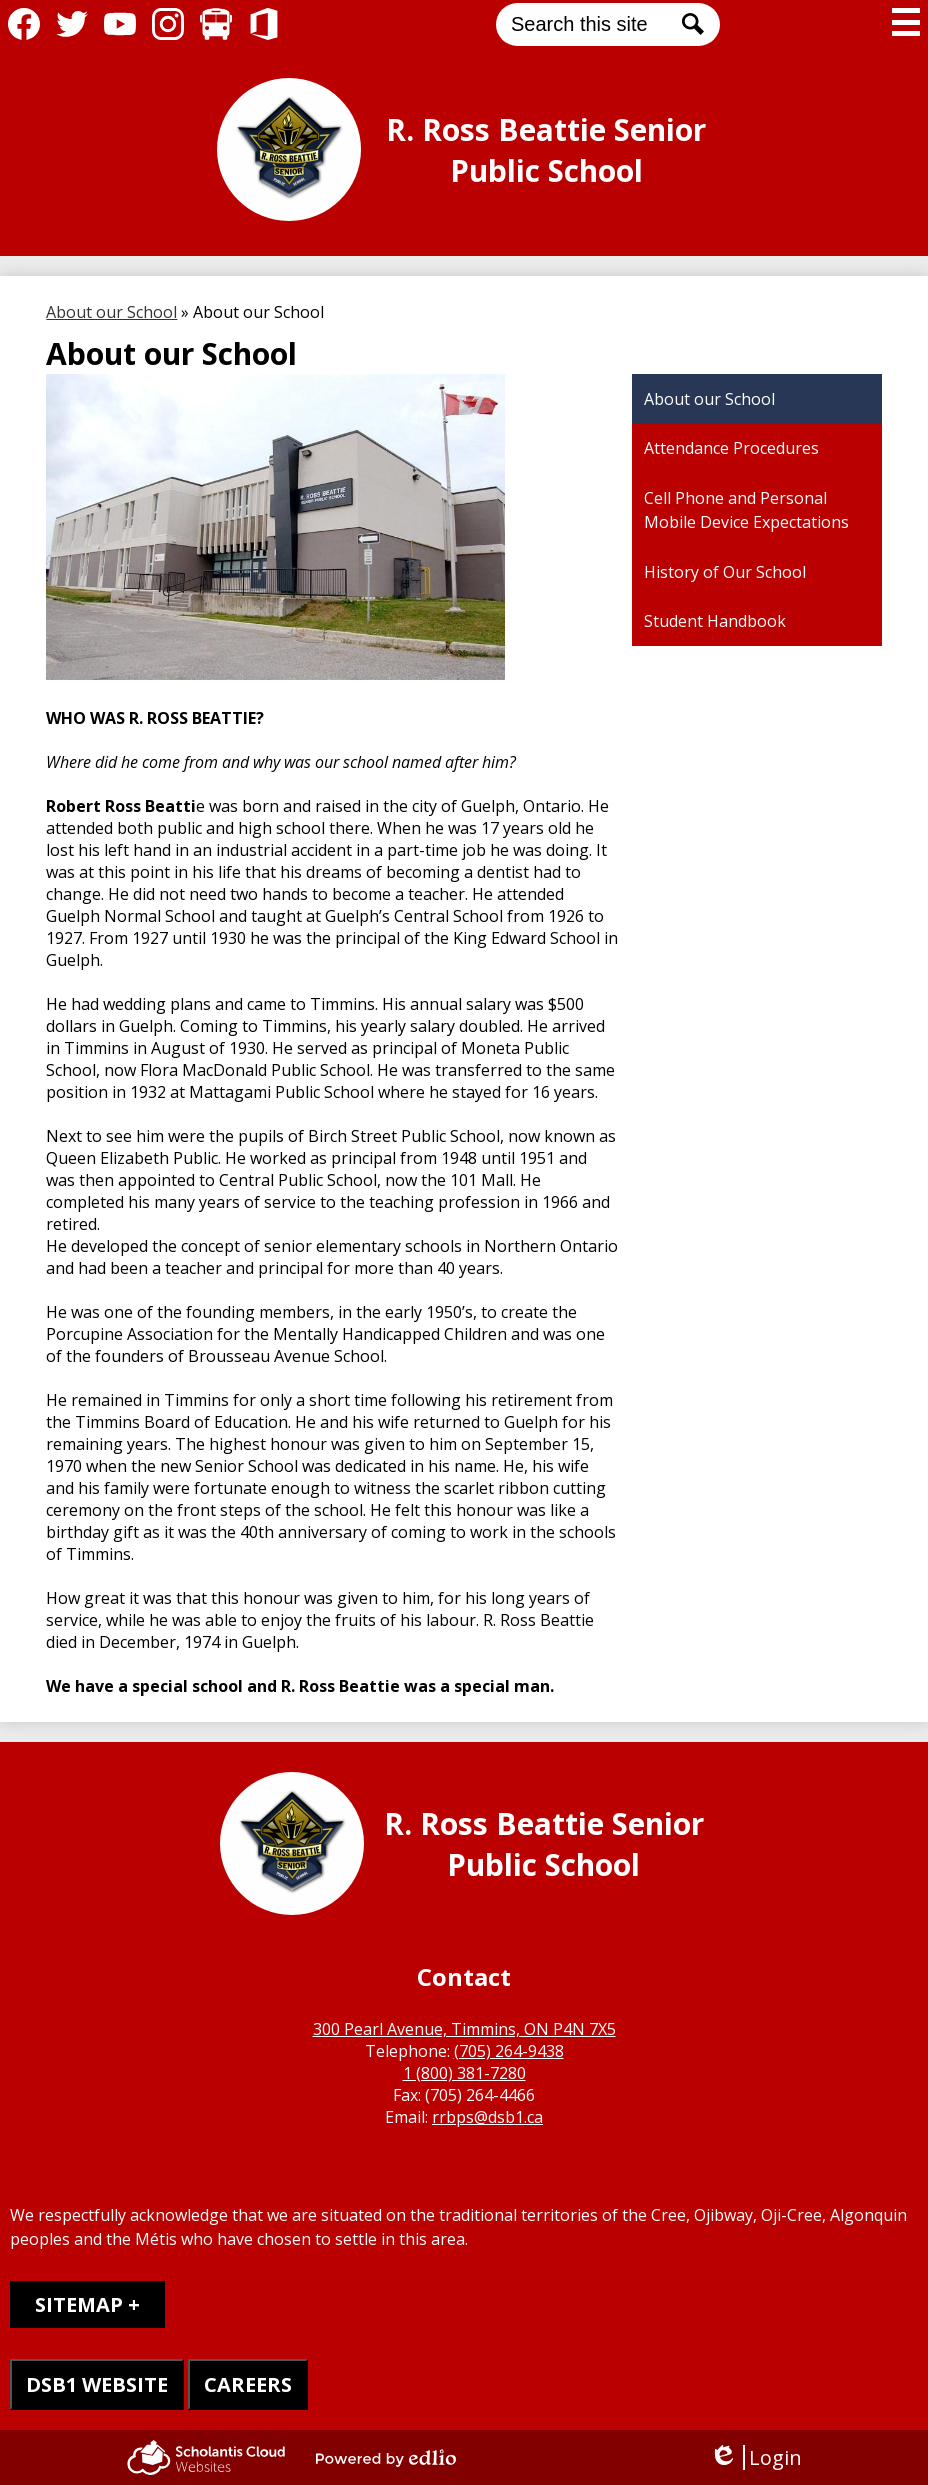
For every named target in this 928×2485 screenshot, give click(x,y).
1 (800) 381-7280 (464, 2073)
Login (755, 2457)
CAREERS (248, 2384)
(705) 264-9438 (509, 2051)
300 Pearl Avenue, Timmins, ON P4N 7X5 (464, 2029)
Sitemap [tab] (79, 2304)
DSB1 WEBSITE (97, 2384)
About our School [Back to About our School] (111, 312)
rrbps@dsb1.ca (487, 2117)
